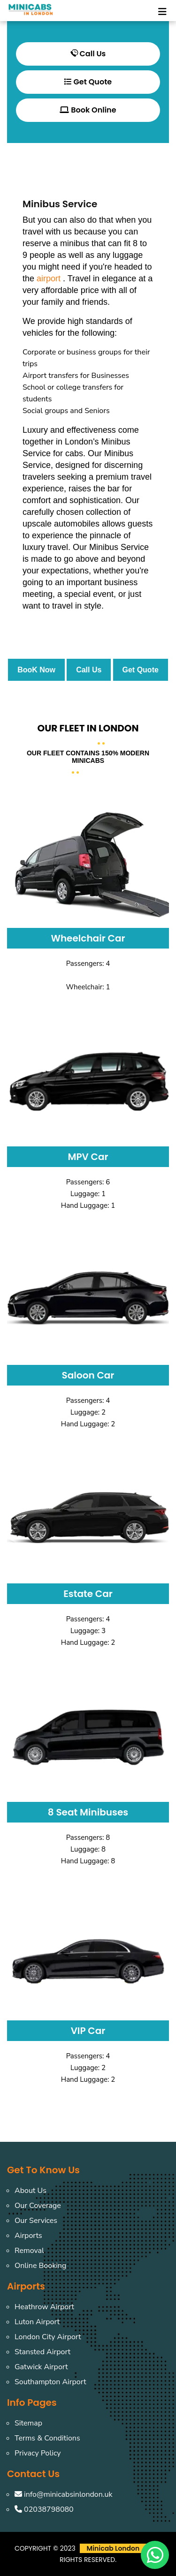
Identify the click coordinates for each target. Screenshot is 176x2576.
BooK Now (36, 670)
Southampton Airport (50, 2382)
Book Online (88, 110)
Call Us (88, 53)
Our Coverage (38, 2205)
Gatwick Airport (41, 2367)
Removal (29, 2250)
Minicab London (113, 2548)
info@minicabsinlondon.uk (63, 2494)
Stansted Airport (42, 2352)
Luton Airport (37, 2322)
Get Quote (88, 81)
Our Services (36, 2220)
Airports (28, 2235)
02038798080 (44, 2509)
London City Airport (48, 2337)
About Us (30, 2190)
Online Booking (40, 2265)
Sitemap (28, 2423)
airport (49, 278)
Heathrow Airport (44, 2307)
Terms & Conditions (47, 2438)
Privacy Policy (38, 2453)
